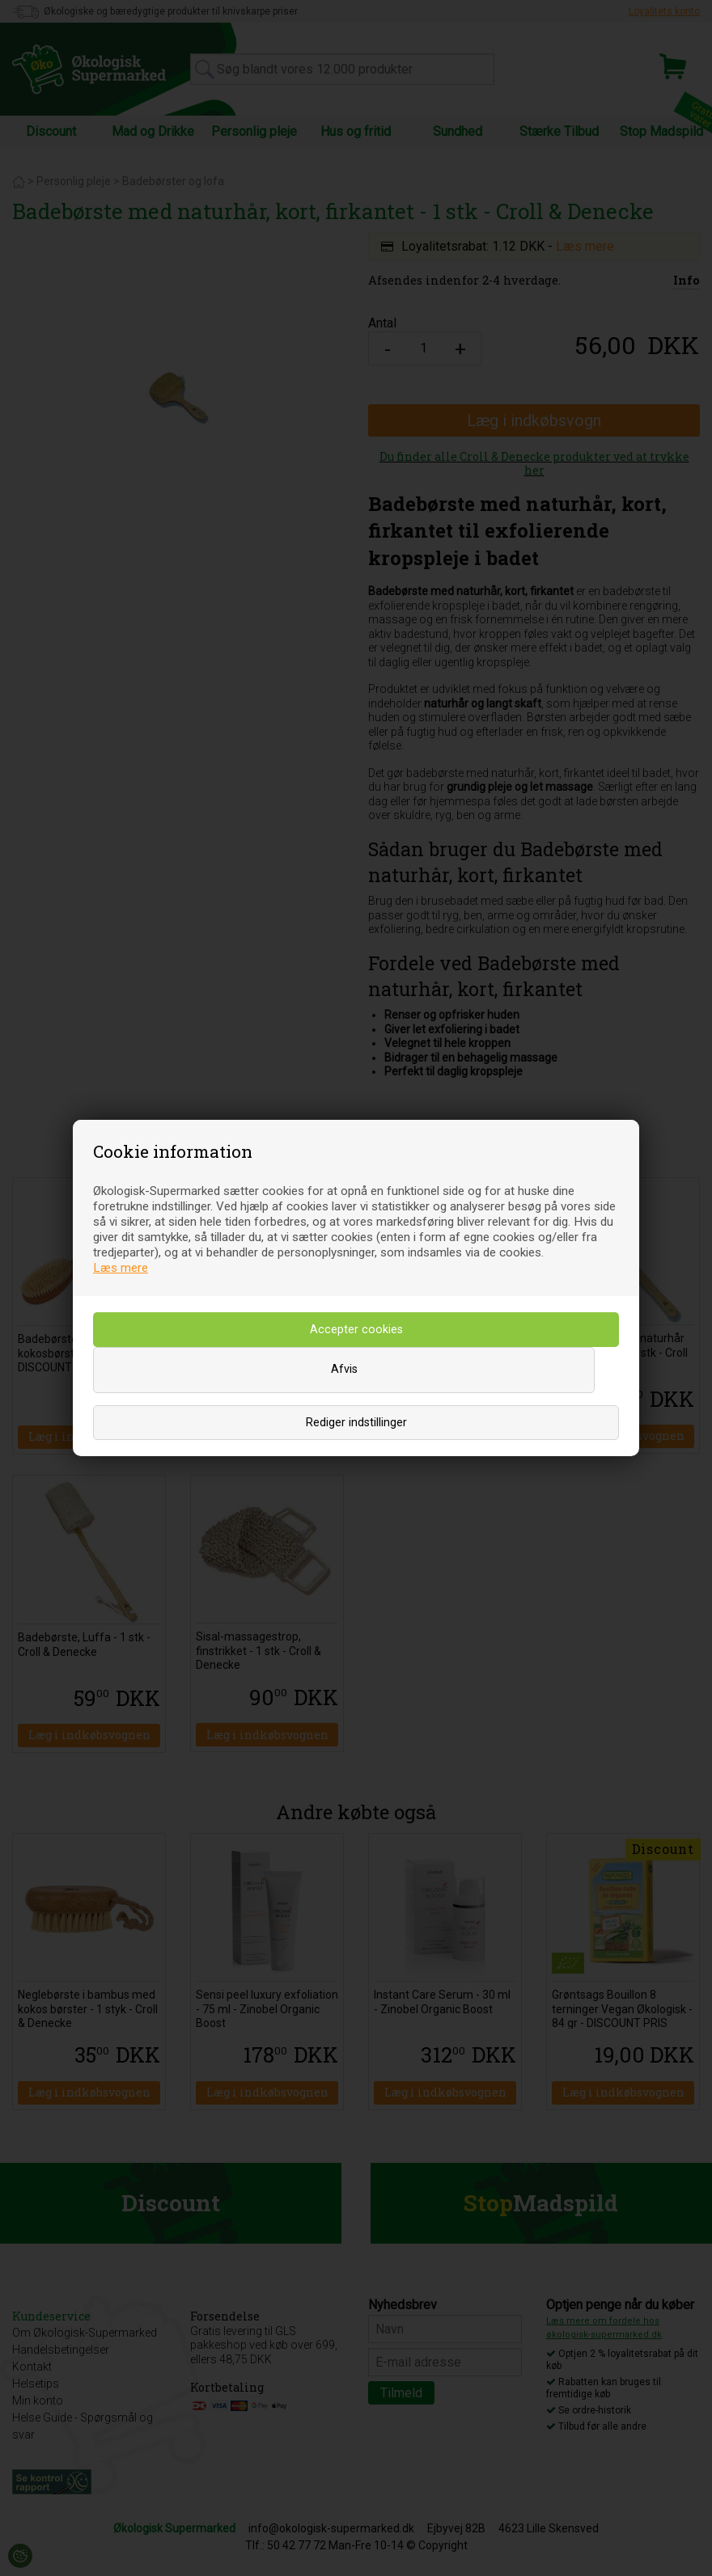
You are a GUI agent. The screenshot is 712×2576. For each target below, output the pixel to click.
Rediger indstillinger (356, 1422)
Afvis (344, 1369)
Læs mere (120, 1268)
